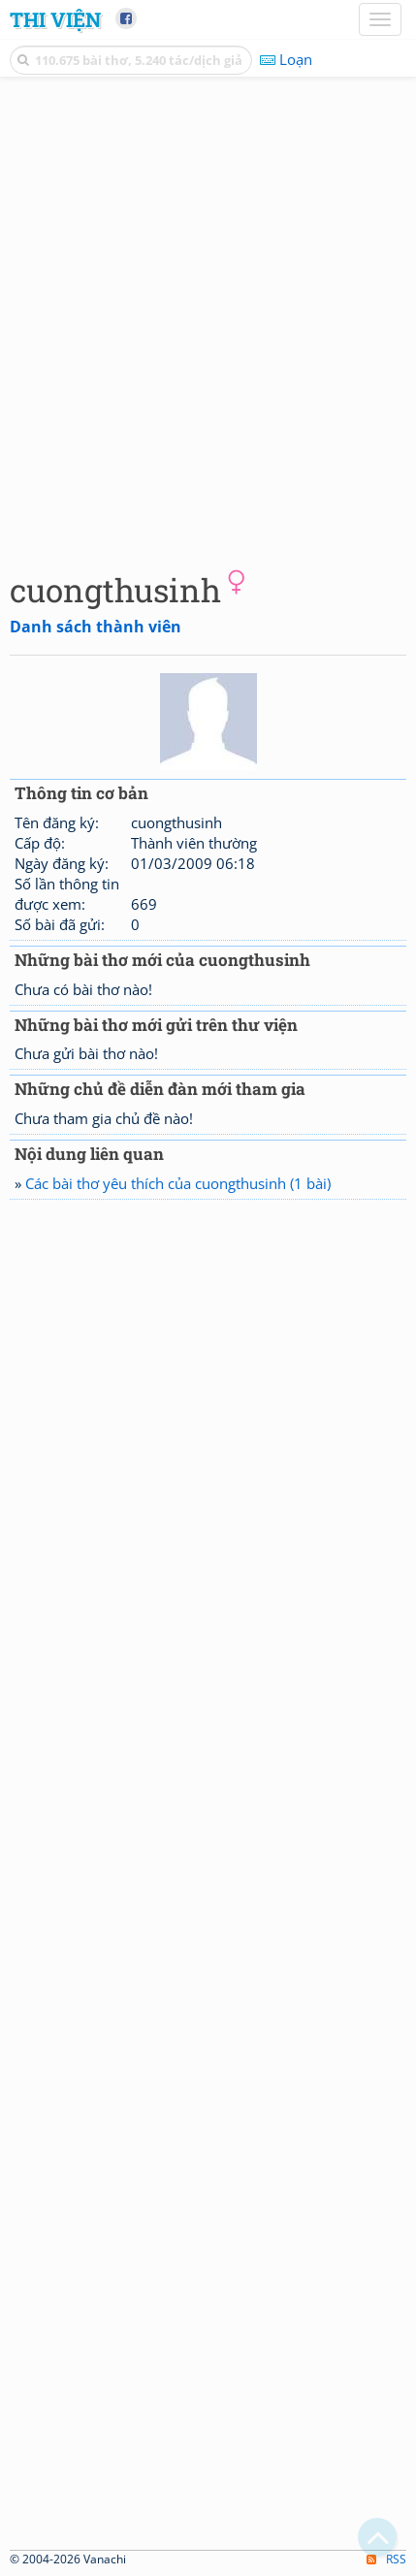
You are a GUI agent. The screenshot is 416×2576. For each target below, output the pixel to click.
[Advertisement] (208, 320)
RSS (386, 2559)
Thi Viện (55, 19)
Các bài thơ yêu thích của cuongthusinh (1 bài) (178, 1183)
